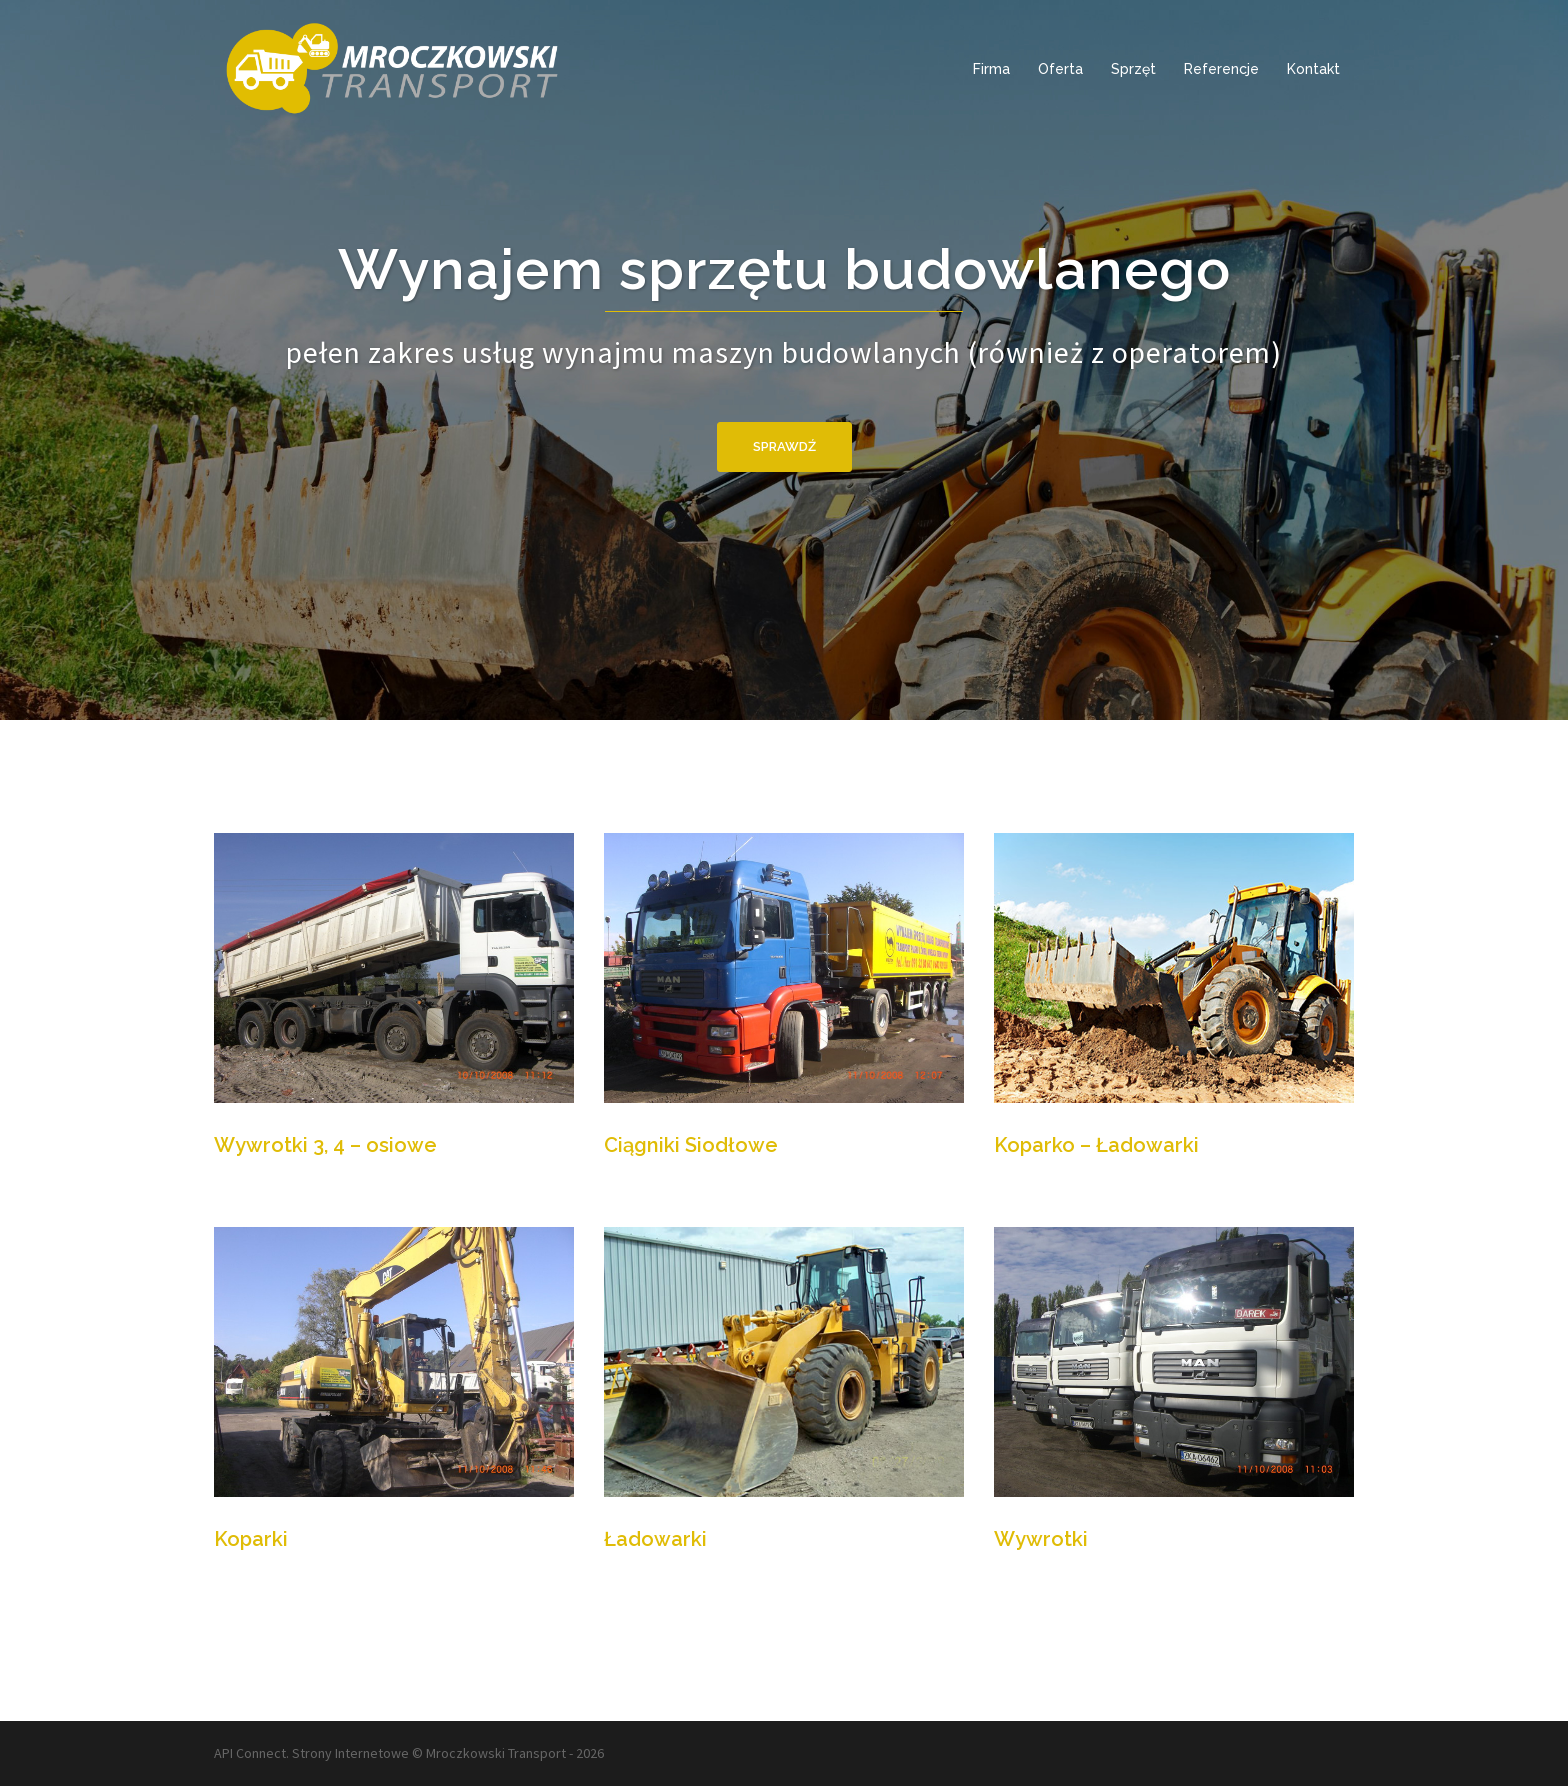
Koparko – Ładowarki (1096, 1145)
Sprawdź (784, 446)
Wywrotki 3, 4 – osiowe (325, 1145)
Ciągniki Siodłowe (691, 1145)
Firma (991, 69)
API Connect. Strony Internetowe (311, 1753)
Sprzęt (1133, 69)
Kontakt (1313, 69)
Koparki (251, 1539)
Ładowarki (655, 1539)
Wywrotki (1041, 1539)
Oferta (1060, 69)
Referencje (1221, 69)
